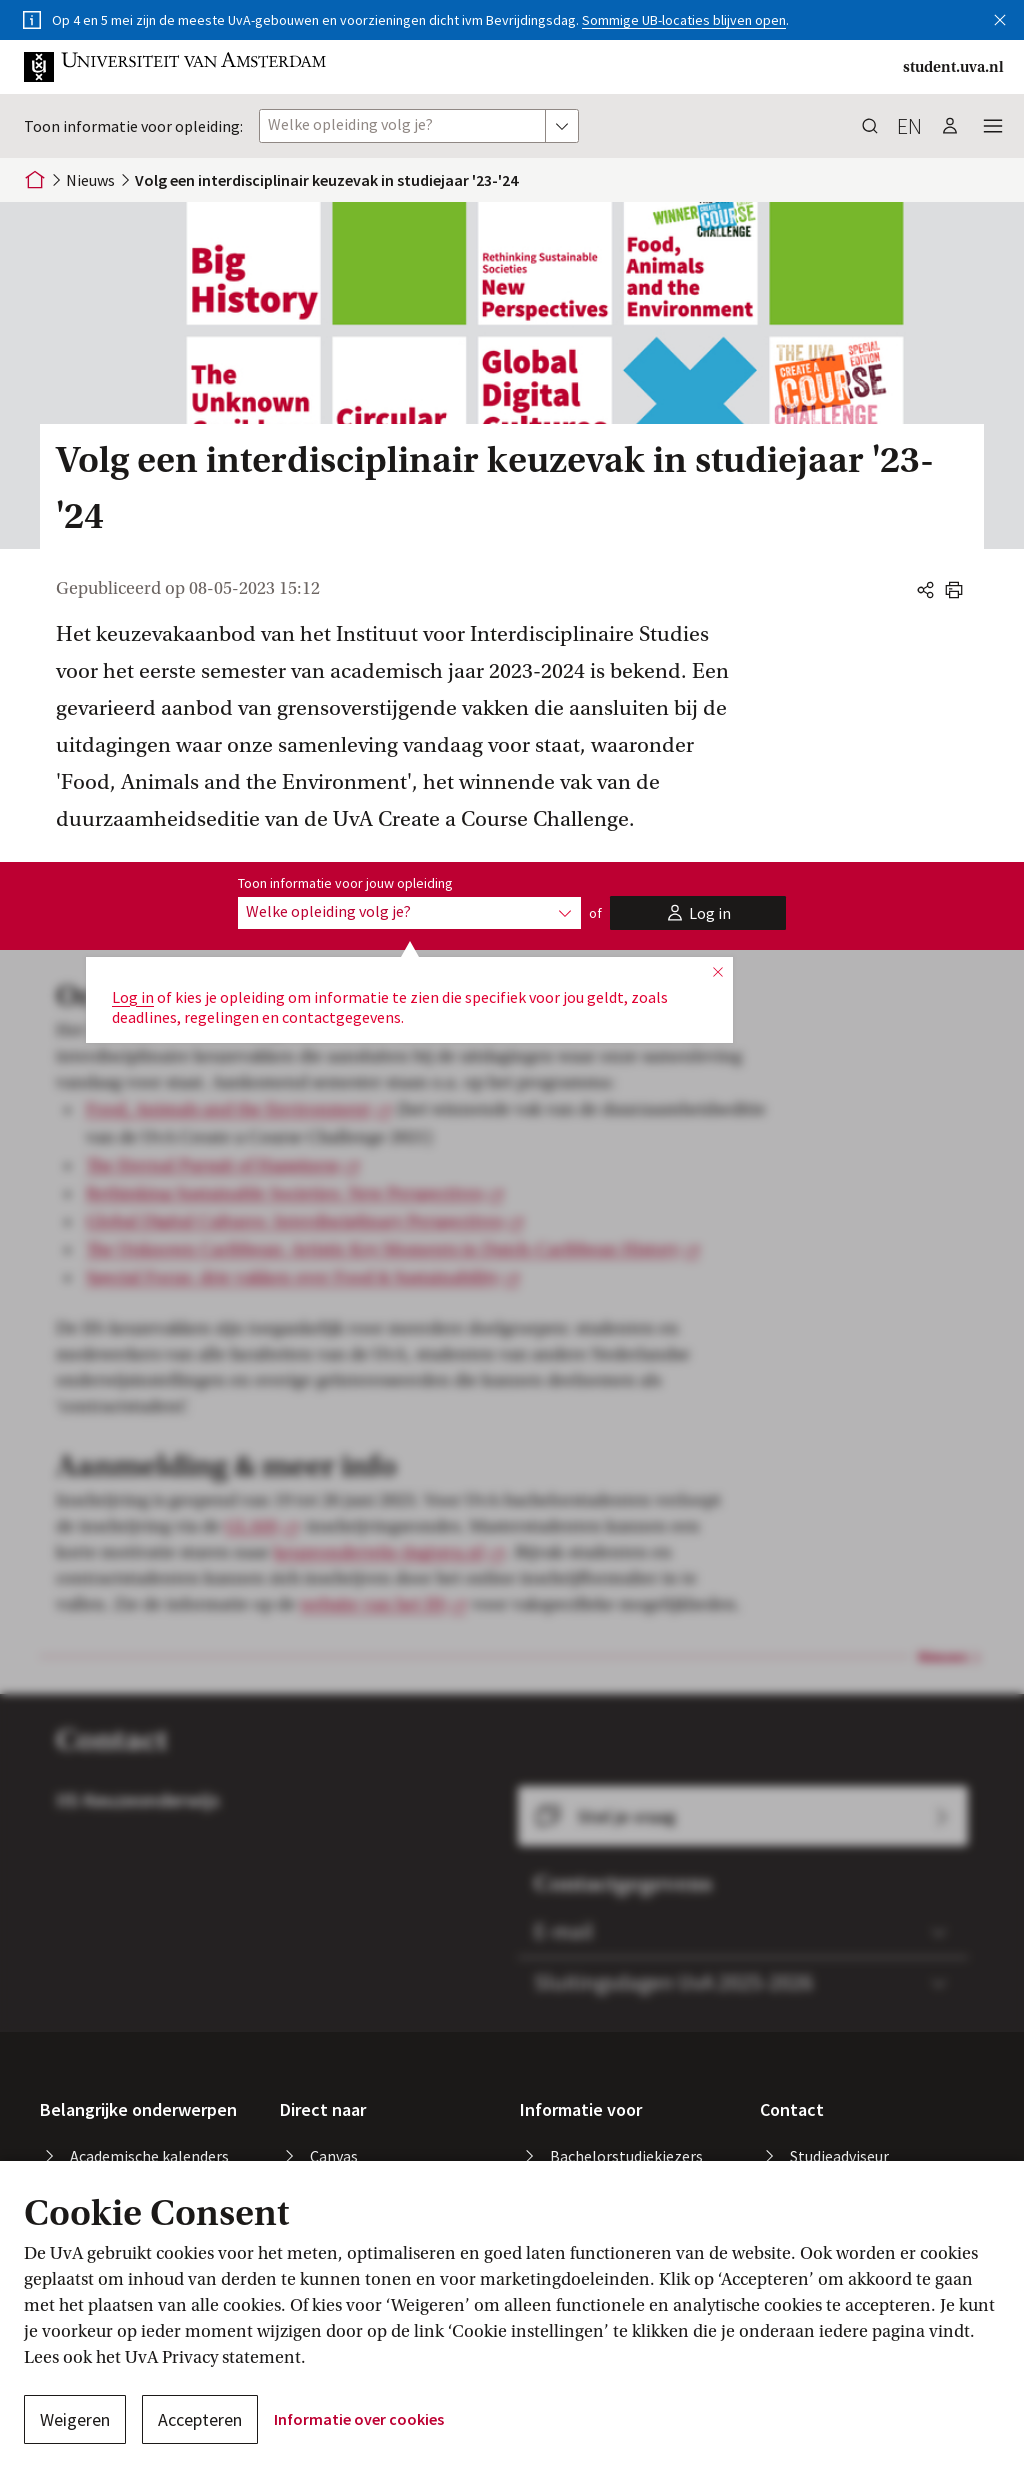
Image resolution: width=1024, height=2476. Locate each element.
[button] (1000, 16)
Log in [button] (133, 997)
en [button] (909, 126)
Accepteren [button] (200, 2419)
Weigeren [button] (75, 2419)
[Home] (35, 180)
